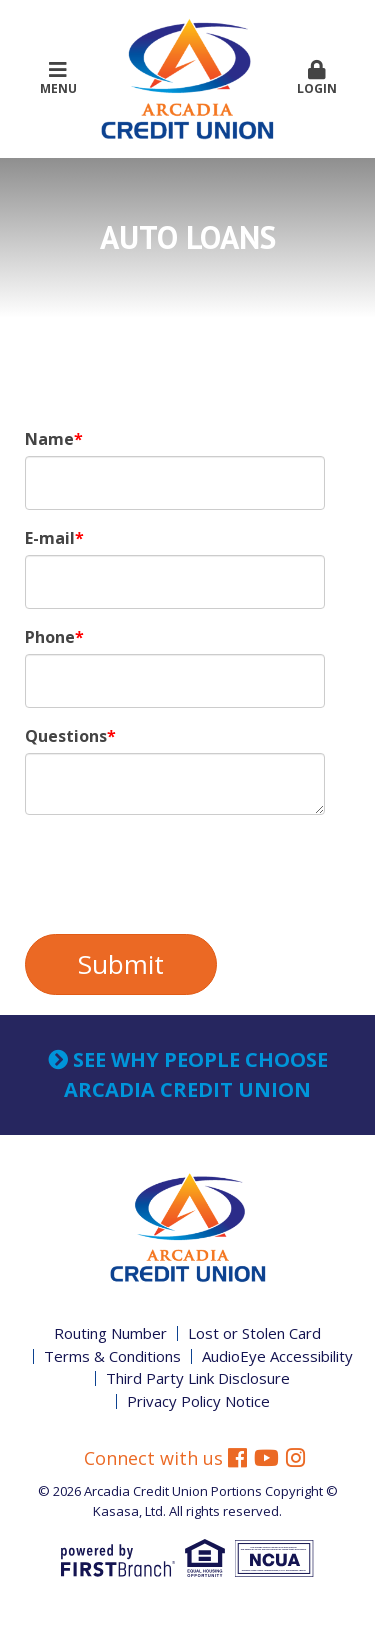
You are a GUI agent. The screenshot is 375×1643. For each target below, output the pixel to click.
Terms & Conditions (112, 1356)
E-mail (50, 538)
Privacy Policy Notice (198, 1401)
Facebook (237, 1461)
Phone (50, 637)
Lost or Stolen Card (254, 1333)
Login (317, 78)
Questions (66, 736)
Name (49, 439)
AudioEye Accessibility (277, 1356)
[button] (317, 79)
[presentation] (177, 875)
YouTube (266, 1461)
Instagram (295, 1461)
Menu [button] (58, 78)
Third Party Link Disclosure (198, 1378)
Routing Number (110, 1333)
